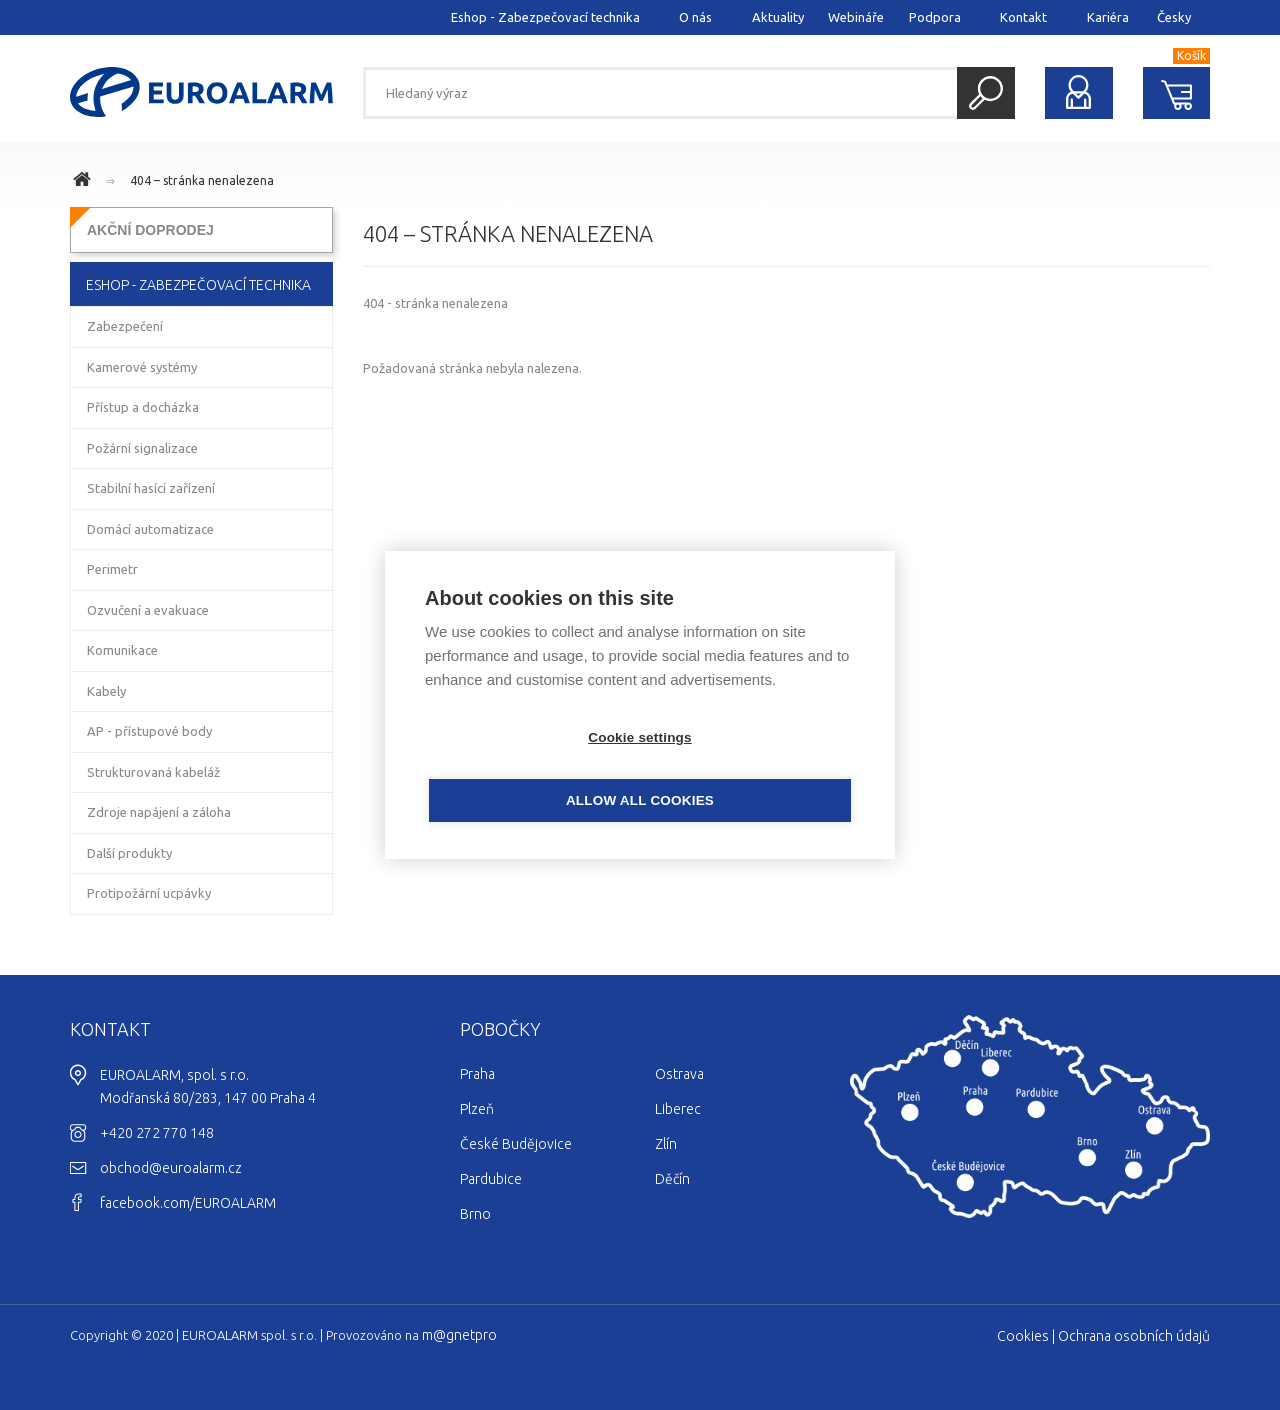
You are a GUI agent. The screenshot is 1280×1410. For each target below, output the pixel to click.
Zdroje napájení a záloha (159, 812)
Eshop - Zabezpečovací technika (545, 17)
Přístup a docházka (143, 407)
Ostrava (679, 1074)
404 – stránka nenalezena (202, 180)
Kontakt (1023, 17)
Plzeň (477, 1109)
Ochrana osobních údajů (1134, 1336)
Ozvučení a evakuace (148, 610)
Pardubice (491, 1179)
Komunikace (122, 650)
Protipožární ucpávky (149, 893)
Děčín (672, 1179)
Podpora (935, 17)
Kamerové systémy (142, 367)
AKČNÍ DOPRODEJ (150, 230)
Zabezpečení (125, 326)
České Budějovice (516, 1144)
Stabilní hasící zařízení (151, 488)
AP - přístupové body (149, 731)
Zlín (666, 1144)
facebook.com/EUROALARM (188, 1203)
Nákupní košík (1177, 93)
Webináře (856, 17)
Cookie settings (525, 769)
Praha (477, 1074)
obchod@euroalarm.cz (171, 1168)
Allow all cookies (755, 769)
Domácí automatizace (150, 529)
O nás (695, 17)
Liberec (678, 1109)
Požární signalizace (142, 448)
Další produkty (129, 853)
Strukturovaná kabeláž (153, 772)
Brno (475, 1214)
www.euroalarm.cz (85, 182)
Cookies (1023, 1336)
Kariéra (1108, 17)
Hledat (986, 93)
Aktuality (778, 17)
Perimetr (112, 569)
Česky (1174, 17)
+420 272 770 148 (157, 1133)
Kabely (106, 691)
